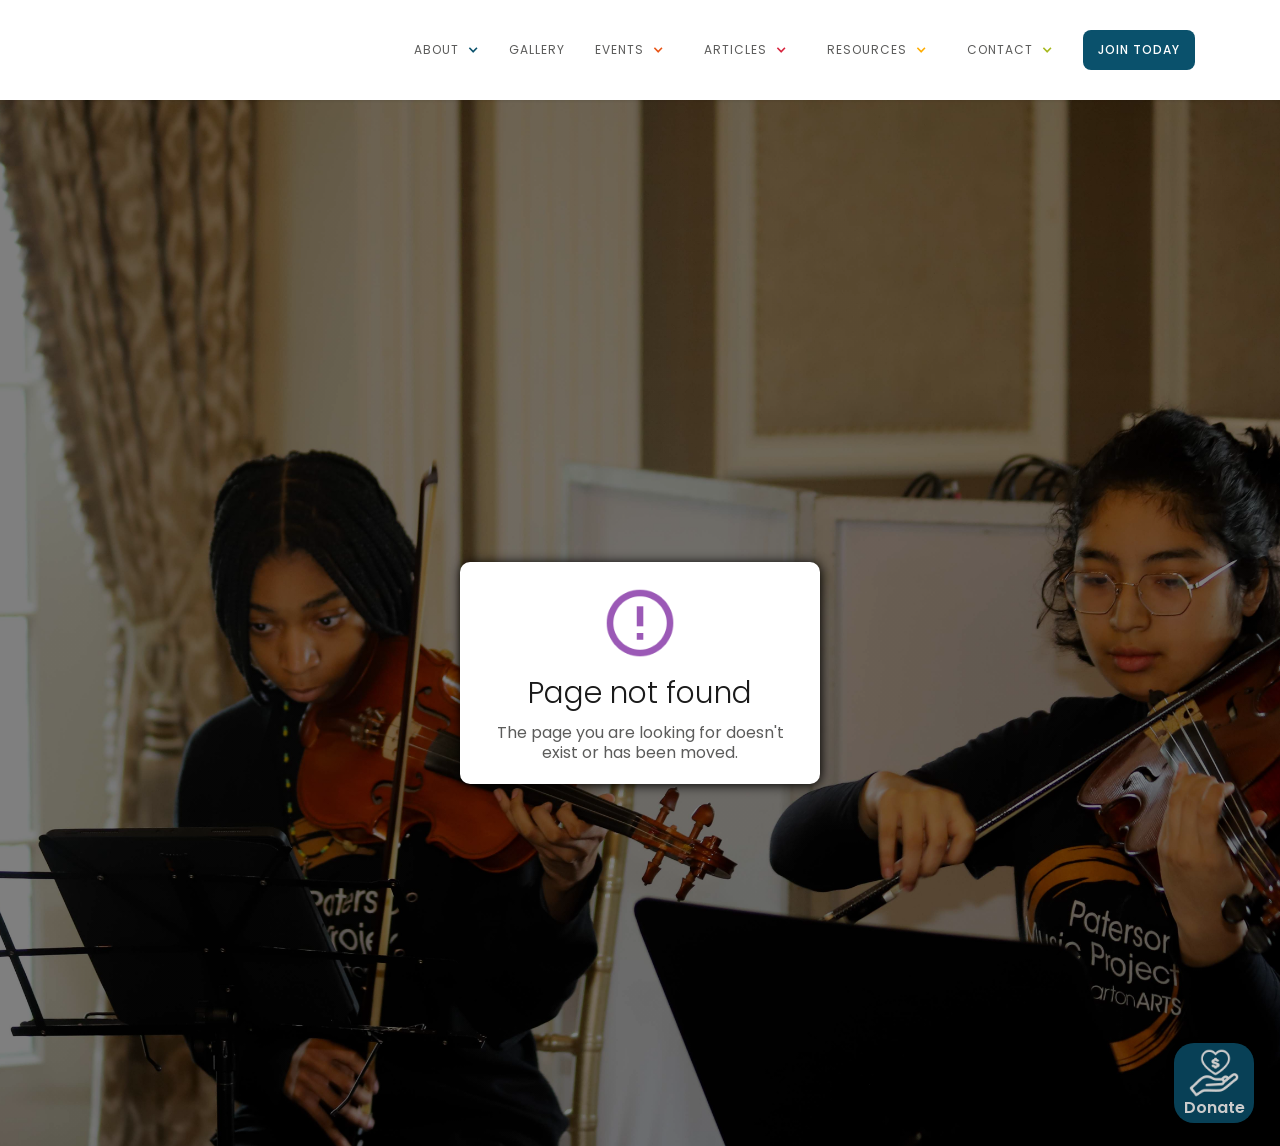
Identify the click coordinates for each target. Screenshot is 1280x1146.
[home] (165, 10)
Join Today (1139, 49)
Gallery (537, 49)
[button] (446, 50)
